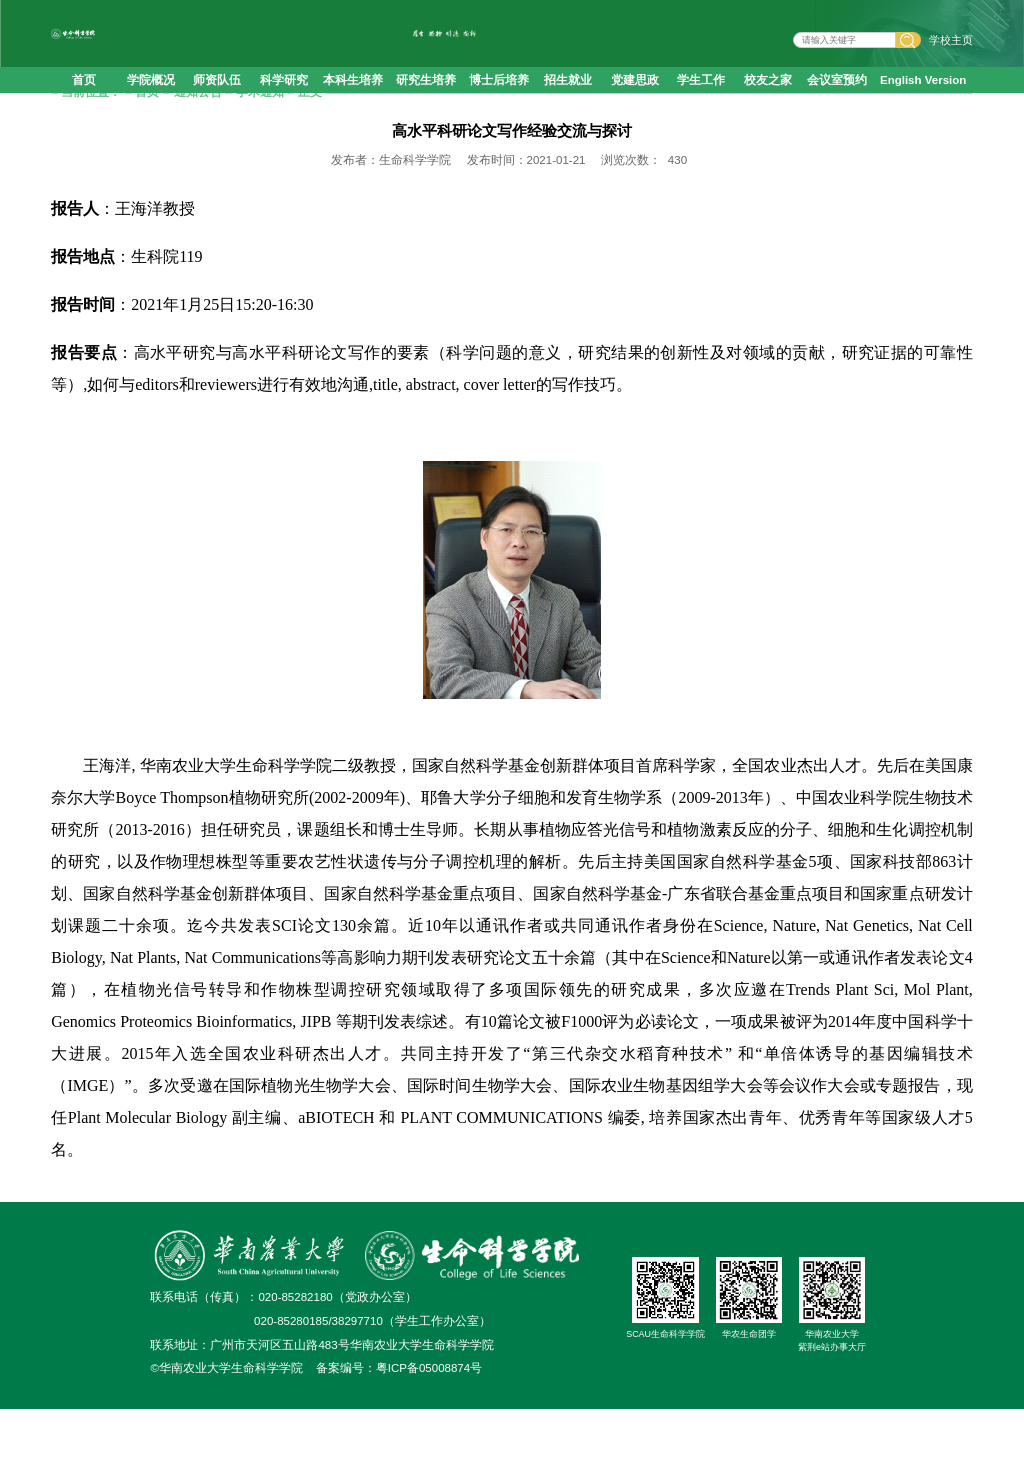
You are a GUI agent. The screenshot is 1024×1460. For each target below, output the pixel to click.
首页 (84, 104)
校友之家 (768, 104)
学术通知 (260, 143)
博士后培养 (499, 104)
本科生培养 (353, 104)
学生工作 (701, 104)
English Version (923, 104)
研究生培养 (426, 104)
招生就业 (568, 104)
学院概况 (151, 104)
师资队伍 (217, 104)
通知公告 (198, 143)
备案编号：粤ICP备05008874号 (399, 1419)
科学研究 (284, 104)
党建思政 (635, 104)
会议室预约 (837, 104)
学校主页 (951, 52)
